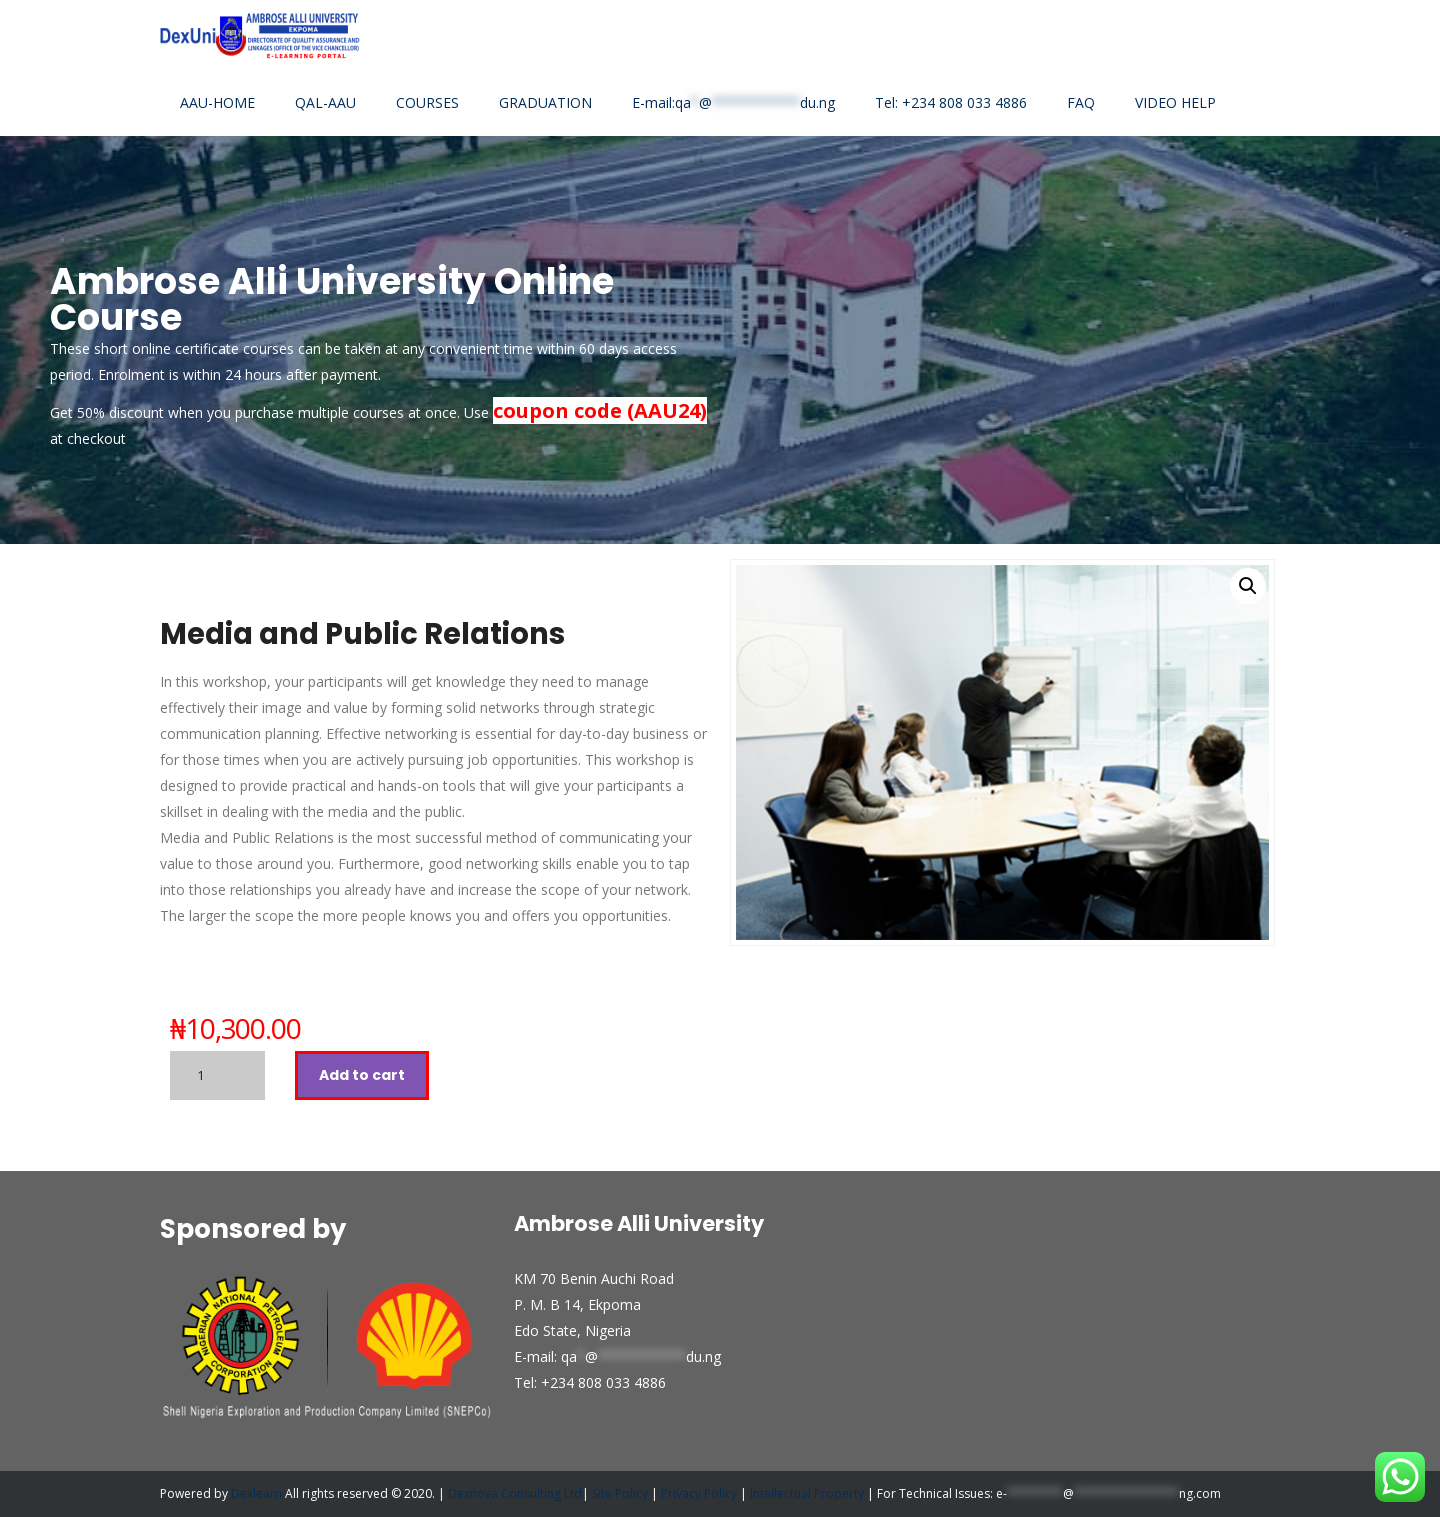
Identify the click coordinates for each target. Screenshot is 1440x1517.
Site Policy (621, 1493)
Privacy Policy (699, 1493)
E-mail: (733, 103)
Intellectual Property (807, 1493)
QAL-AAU (325, 102)
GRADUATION (545, 102)
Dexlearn (256, 1493)
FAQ (1081, 102)
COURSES (427, 102)
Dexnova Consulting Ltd (515, 1493)
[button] (1248, 586)
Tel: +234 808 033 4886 (951, 102)
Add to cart (362, 1075)
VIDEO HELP (1175, 102)
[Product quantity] (217, 1075)
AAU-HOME (217, 102)
